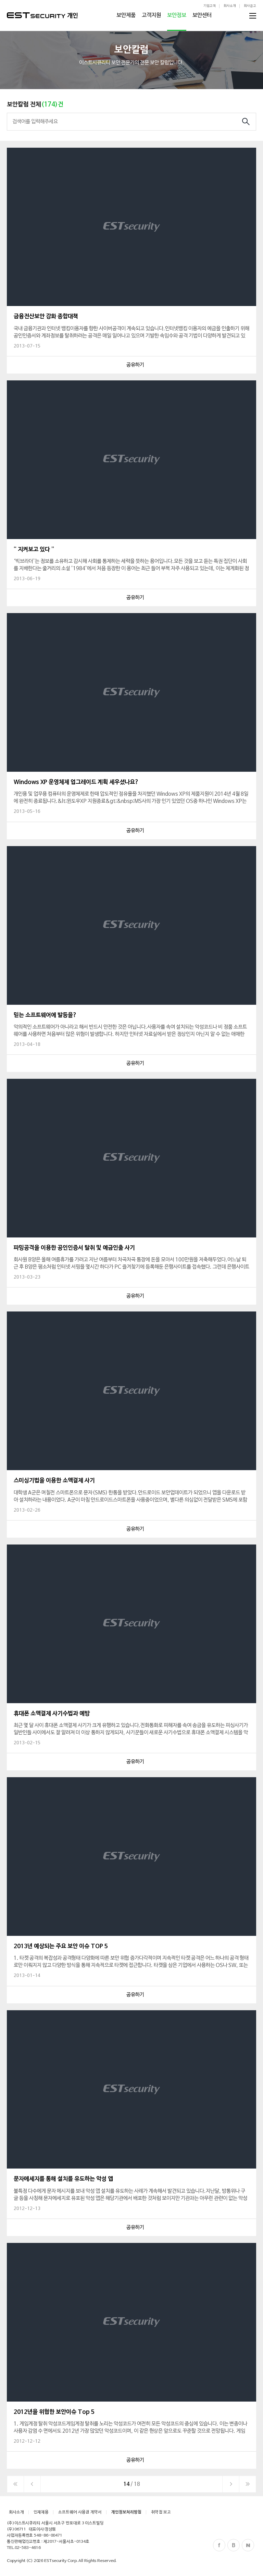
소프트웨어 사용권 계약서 (80, 2512)
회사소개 (230, 6)
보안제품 (126, 15)
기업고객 (209, 6)
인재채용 (41, 2512)
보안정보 (176, 15)
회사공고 (250, 6)
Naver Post (248, 2545)
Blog (233, 2545)
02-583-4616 (28, 2548)
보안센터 (202, 15)
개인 (72, 15)
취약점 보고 (161, 2512)
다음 (230, 2484)
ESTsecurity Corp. (60, 2561)
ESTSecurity (36, 15)
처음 (15, 2484)
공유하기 (135, 365)
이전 (32, 2484)
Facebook (219, 2545)
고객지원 (151, 15)
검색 (246, 121)
